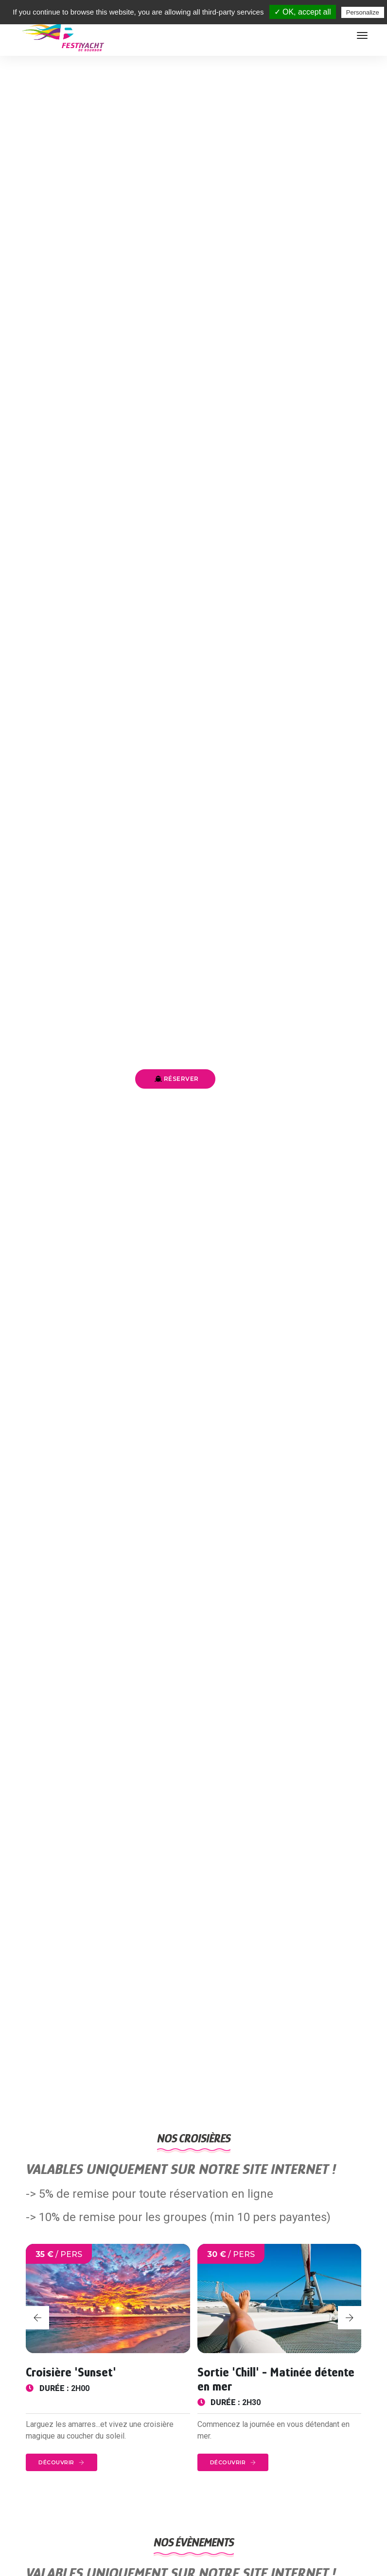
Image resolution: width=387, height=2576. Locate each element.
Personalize (362, 12)
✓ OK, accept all (302, 12)
